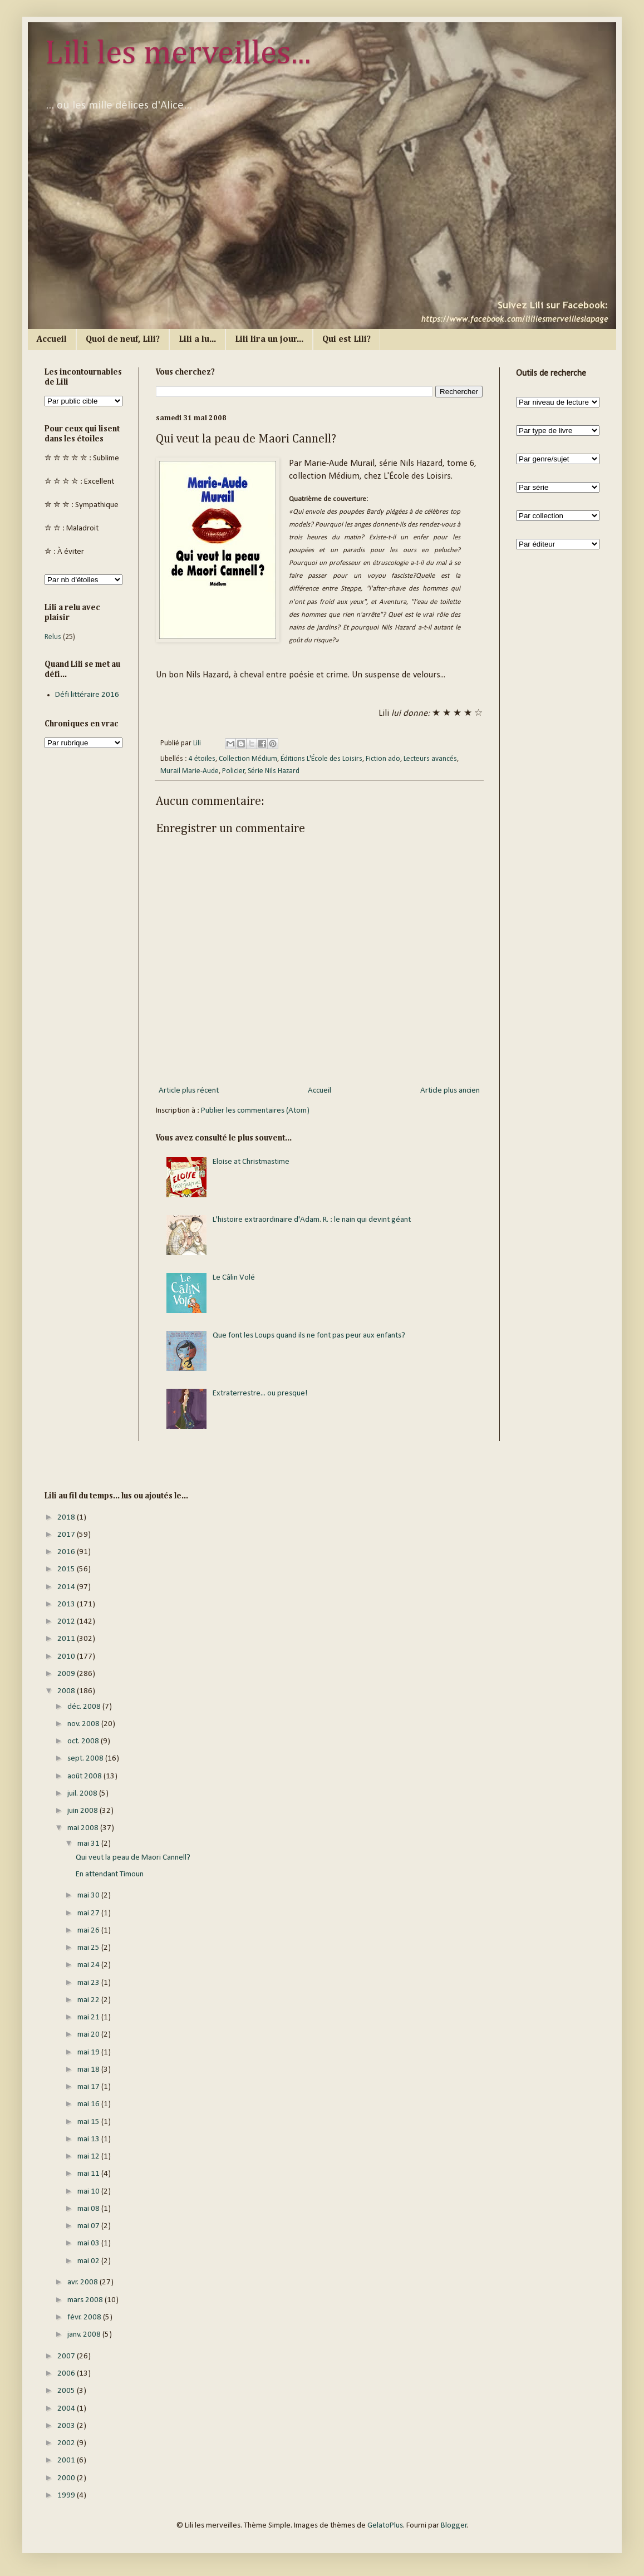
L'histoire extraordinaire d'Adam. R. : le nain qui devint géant (312, 1220)
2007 (67, 2356)
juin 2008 (83, 1811)
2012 (67, 1622)
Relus (53, 637)
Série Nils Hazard (273, 771)
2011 (67, 1639)
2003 (67, 2426)
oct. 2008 (84, 1741)
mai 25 (89, 1948)
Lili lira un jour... (269, 339)
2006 (67, 2373)
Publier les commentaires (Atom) (255, 1111)
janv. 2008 (84, 2335)
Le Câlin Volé (234, 1278)
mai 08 (89, 2209)
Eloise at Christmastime (251, 1162)
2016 (67, 1552)
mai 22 (89, 2000)
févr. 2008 (85, 2317)
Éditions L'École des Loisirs (321, 759)
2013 (67, 1604)
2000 (67, 2478)
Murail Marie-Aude (189, 771)
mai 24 (89, 1965)
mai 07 (89, 2226)
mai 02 (89, 2261)
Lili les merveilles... (178, 54)
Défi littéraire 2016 (87, 695)
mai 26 (89, 1930)
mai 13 (89, 2139)
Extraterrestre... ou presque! (260, 1393)
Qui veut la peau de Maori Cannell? (133, 1858)
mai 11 (89, 2174)
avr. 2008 (83, 2282)
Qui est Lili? (346, 339)
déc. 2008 (84, 1707)
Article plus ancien (450, 1091)
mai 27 (89, 1913)
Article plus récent (189, 1091)
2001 (67, 2460)
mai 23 (89, 1983)
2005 (67, 2391)
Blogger (454, 2525)
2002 (67, 2443)
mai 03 (89, 2243)
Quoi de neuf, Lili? (123, 339)
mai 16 (89, 2104)
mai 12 (89, 2156)
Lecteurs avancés (430, 759)
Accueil (52, 339)
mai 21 (89, 2017)
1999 (67, 2495)
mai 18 (89, 2070)
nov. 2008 (84, 1724)
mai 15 (89, 2122)
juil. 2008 (83, 1794)
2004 (67, 2409)
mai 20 (89, 2035)
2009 (67, 1674)
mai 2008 (83, 1828)
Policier (233, 771)
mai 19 (89, 2052)
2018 (67, 1517)
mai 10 (89, 2191)
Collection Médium (248, 759)
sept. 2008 (86, 1758)
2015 (67, 1569)
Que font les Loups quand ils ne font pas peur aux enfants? (309, 1335)
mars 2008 (86, 2300)
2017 (67, 1535)
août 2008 (85, 1776)
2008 (67, 1691)
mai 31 (89, 1844)
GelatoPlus (385, 2525)
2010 (67, 1657)
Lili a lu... (197, 339)
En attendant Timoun (110, 1874)
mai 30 (89, 1895)
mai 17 (89, 2087)
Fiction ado (383, 759)
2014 (67, 1587)
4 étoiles (202, 759)
